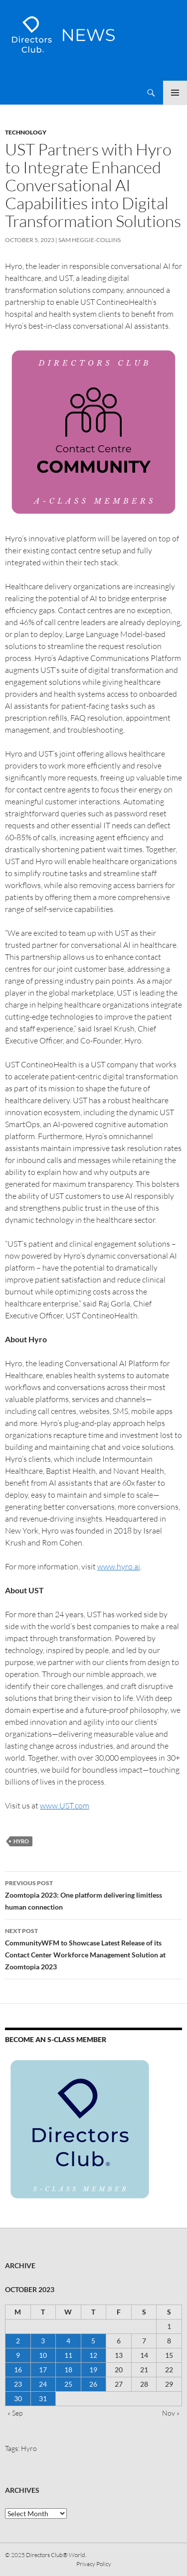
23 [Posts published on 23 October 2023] (18, 2384)
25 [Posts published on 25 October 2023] (68, 2384)
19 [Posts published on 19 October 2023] (93, 2369)
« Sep (14, 2413)
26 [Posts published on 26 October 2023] (93, 2384)
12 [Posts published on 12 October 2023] (93, 2355)
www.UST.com (64, 1805)
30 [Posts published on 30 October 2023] (18, 2398)
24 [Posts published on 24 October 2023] (43, 2384)
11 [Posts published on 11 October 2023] (68, 2355)
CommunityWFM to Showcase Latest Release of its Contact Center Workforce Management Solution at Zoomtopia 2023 (93, 1948)
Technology (25, 132)
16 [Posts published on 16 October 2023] (18, 2369)
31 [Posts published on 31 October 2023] (43, 2398)
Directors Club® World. (56, 2555)
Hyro (21, 1841)
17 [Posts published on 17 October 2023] (43, 2369)
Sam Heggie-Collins (89, 240)
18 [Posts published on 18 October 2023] (68, 2369)
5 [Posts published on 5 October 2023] (93, 2340)
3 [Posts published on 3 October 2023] (43, 2340)
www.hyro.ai (118, 1566)
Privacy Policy (93, 2564)
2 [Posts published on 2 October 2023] (18, 2340)
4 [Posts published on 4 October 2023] (68, 2340)
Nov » (171, 2413)
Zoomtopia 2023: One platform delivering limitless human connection (93, 1894)
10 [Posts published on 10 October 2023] (43, 2355)
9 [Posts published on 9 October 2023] (18, 2355)
